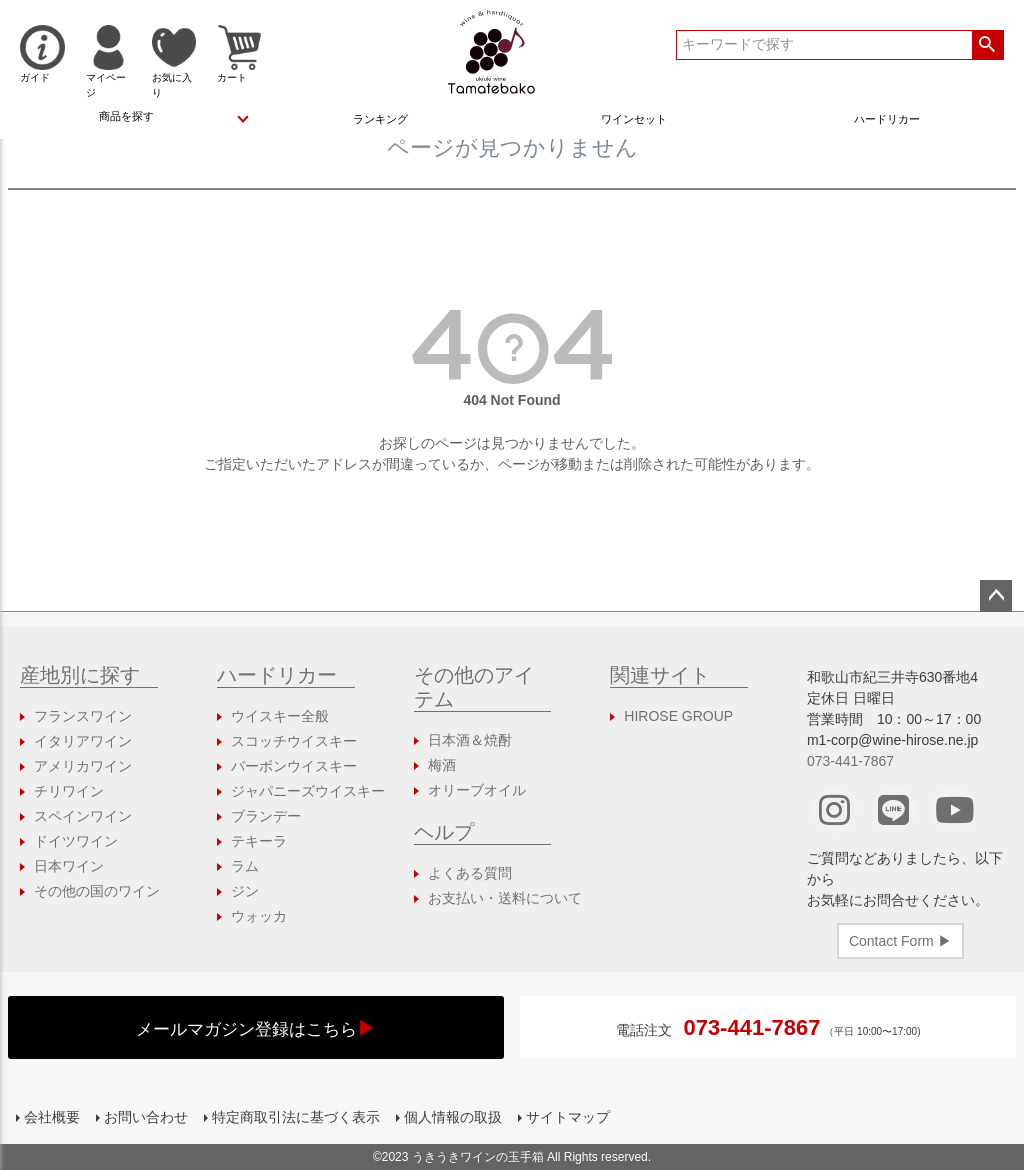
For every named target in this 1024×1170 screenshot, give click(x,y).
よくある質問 (470, 873)
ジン (245, 891)
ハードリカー (887, 119)
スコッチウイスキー (294, 741)
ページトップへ (996, 596)
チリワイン (69, 791)
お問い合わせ (146, 1117)
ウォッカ (259, 916)
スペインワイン (83, 816)
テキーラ (259, 841)
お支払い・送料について (505, 898)
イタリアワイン (83, 741)
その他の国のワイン (97, 891)
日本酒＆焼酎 (470, 740)
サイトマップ (568, 1117)
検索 (987, 45)
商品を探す (126, 116)
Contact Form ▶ (900, 941)
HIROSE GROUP (678, 716)
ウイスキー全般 (280, 716)
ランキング (380, 119)
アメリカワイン (83, 766)
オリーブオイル (477, 790)
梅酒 (442, 765)
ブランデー (266, 816)
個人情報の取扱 (453, 1117)
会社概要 (52, 1117)
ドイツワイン (76, 841)
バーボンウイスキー (294, 766)
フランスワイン (83, 716)
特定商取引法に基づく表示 (296, 1117)
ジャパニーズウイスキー (308, 791)
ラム (245, 866)
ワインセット (634, 119)
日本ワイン (69, 866)
